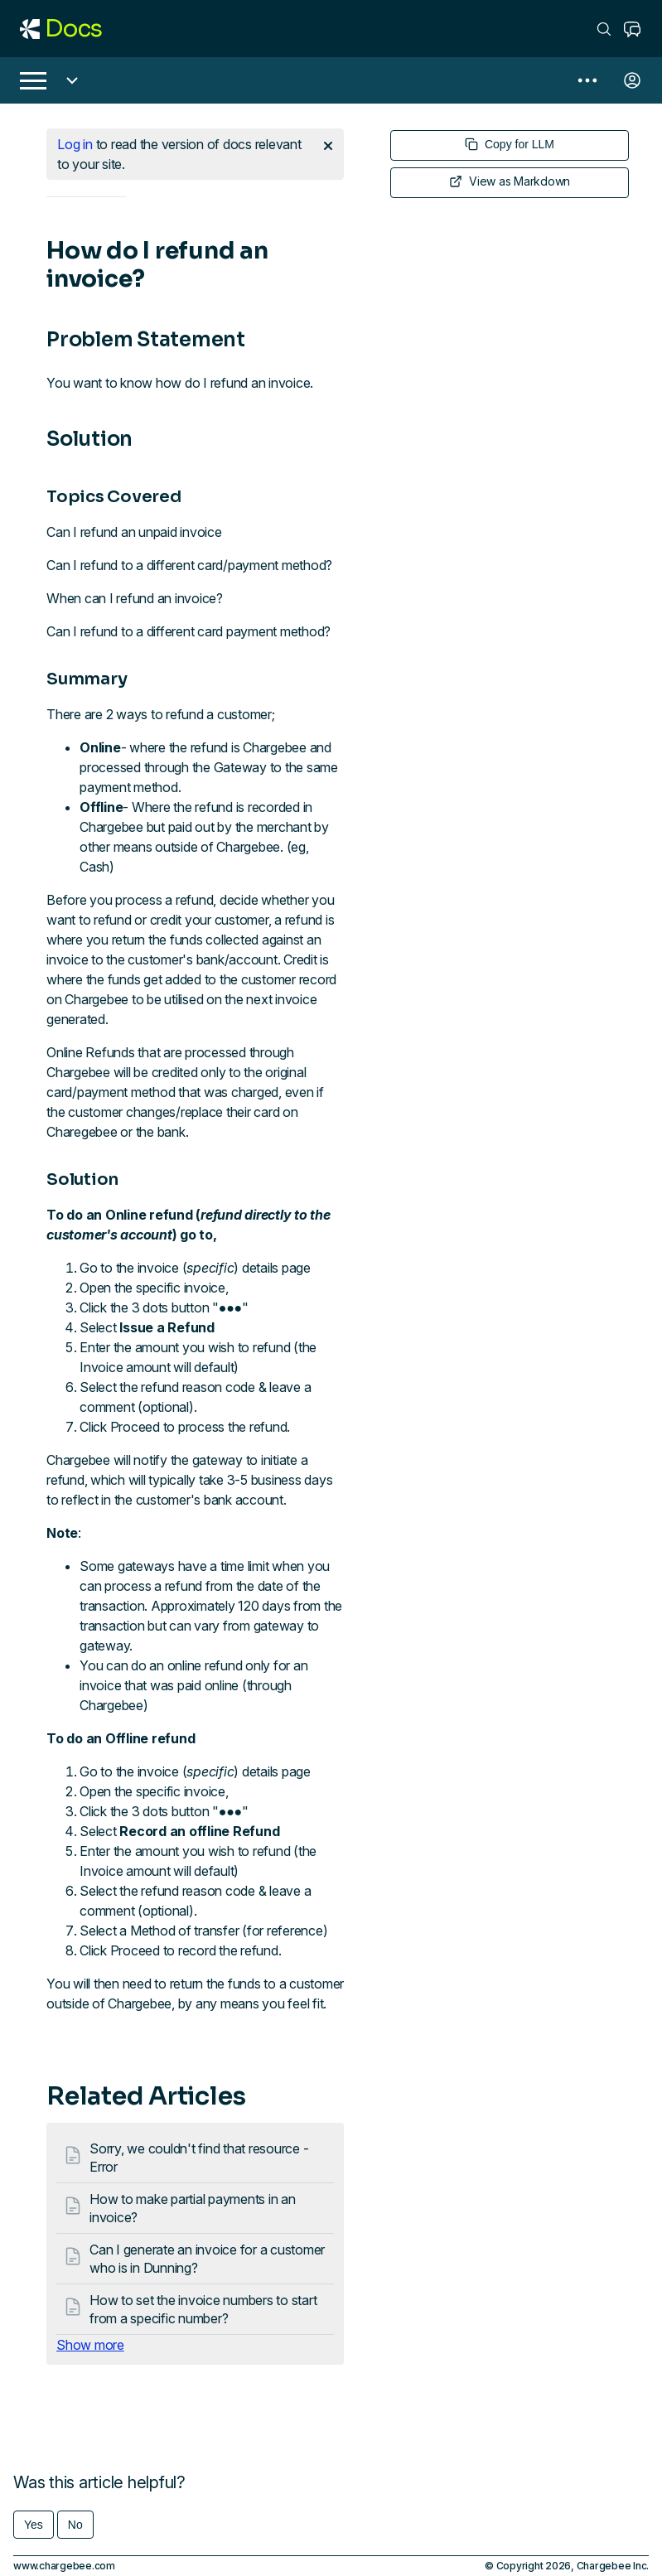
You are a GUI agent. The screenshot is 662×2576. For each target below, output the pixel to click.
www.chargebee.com (64, 2565)
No (75, 2524)
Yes (33, 2524)
